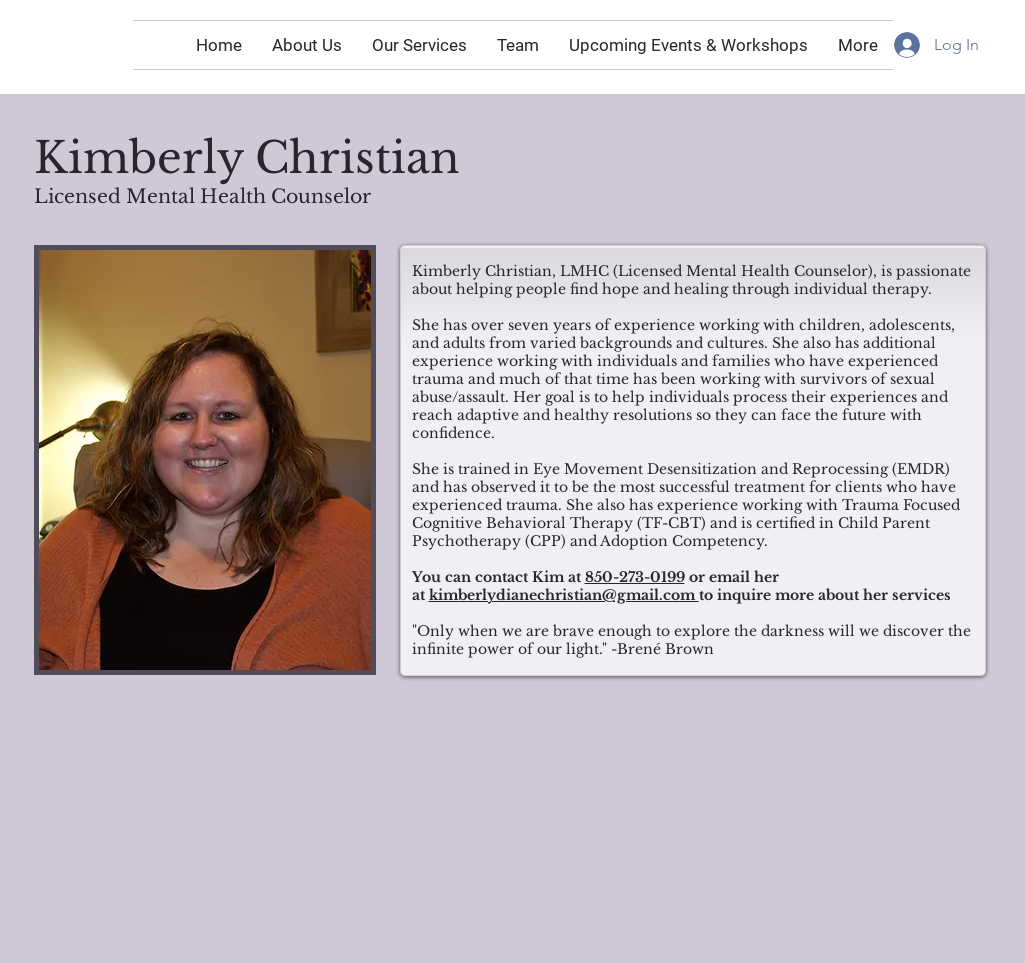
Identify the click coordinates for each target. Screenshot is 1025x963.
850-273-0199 (635, 577)
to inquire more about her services (825, 595)
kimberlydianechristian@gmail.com (564, 595)
